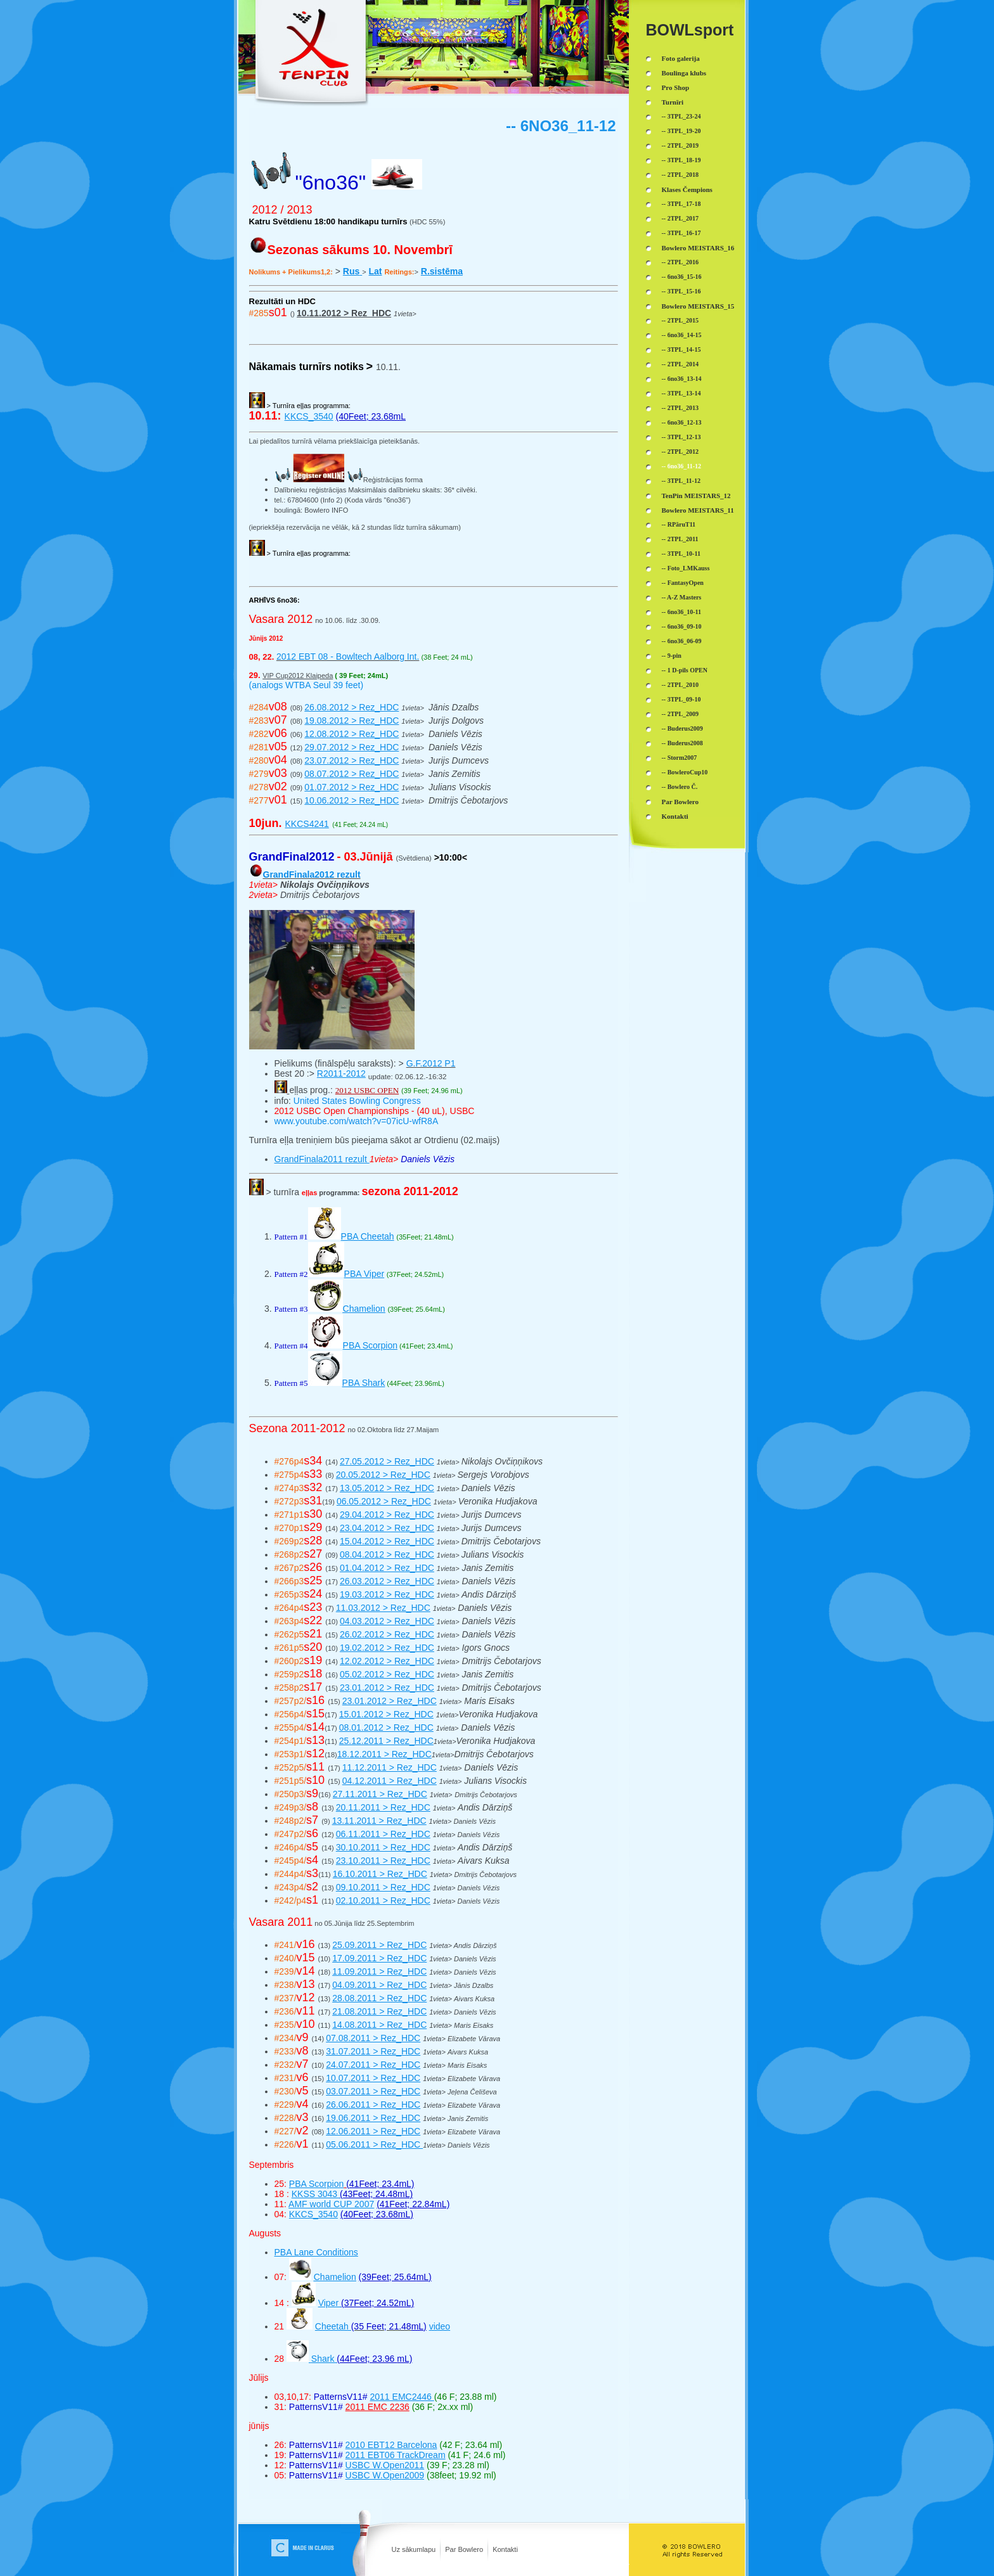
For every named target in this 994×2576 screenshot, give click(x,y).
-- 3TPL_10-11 (681, 553)
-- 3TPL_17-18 (681, 203)
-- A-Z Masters (682, 597)
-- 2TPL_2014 (680, 364)
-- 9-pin (671, 655)
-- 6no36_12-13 (682, 422)
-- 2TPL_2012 (680, 451)
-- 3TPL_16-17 (681, 232)
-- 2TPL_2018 (680, 174)
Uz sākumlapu (414, 2549)
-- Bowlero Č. (680, 786)
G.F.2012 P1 (431, 1063)
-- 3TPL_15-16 (681, 291)
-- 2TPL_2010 (680, 684)
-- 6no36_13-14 (682, 378)
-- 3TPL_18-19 (681, 160)
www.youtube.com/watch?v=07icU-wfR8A (356, 1121)
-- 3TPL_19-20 (681, 130)
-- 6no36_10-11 (682, 611)
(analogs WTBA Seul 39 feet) (306, 685)
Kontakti (505, 2549)
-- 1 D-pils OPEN (685, 670)
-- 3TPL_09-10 (681, 699)
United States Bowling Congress (356, 1101)
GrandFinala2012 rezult (312, 874)
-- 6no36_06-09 (682, 641)
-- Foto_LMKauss (686, 568)
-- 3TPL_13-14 (681, 393)
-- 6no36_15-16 (682, 276)
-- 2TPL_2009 (680, 713)
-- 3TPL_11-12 (681, 480)
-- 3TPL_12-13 (681, 436)
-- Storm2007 (679, 757)
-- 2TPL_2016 (680, 262)
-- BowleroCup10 (685, 772)
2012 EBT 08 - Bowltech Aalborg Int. (347, 656)
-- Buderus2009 (682, 728)
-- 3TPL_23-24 (681, 116)
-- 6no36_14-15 (682, 334)
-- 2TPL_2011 (680, 538)
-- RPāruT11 (679, 524)
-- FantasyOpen (683, 582)
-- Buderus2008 (682, 743)
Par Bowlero (464, 2549)
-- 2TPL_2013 (680, 407)
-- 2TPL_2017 (680, 218)
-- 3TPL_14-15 (681, 349)
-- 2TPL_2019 (680, 145)
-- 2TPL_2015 (680, 320)
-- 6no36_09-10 (682, 626)
